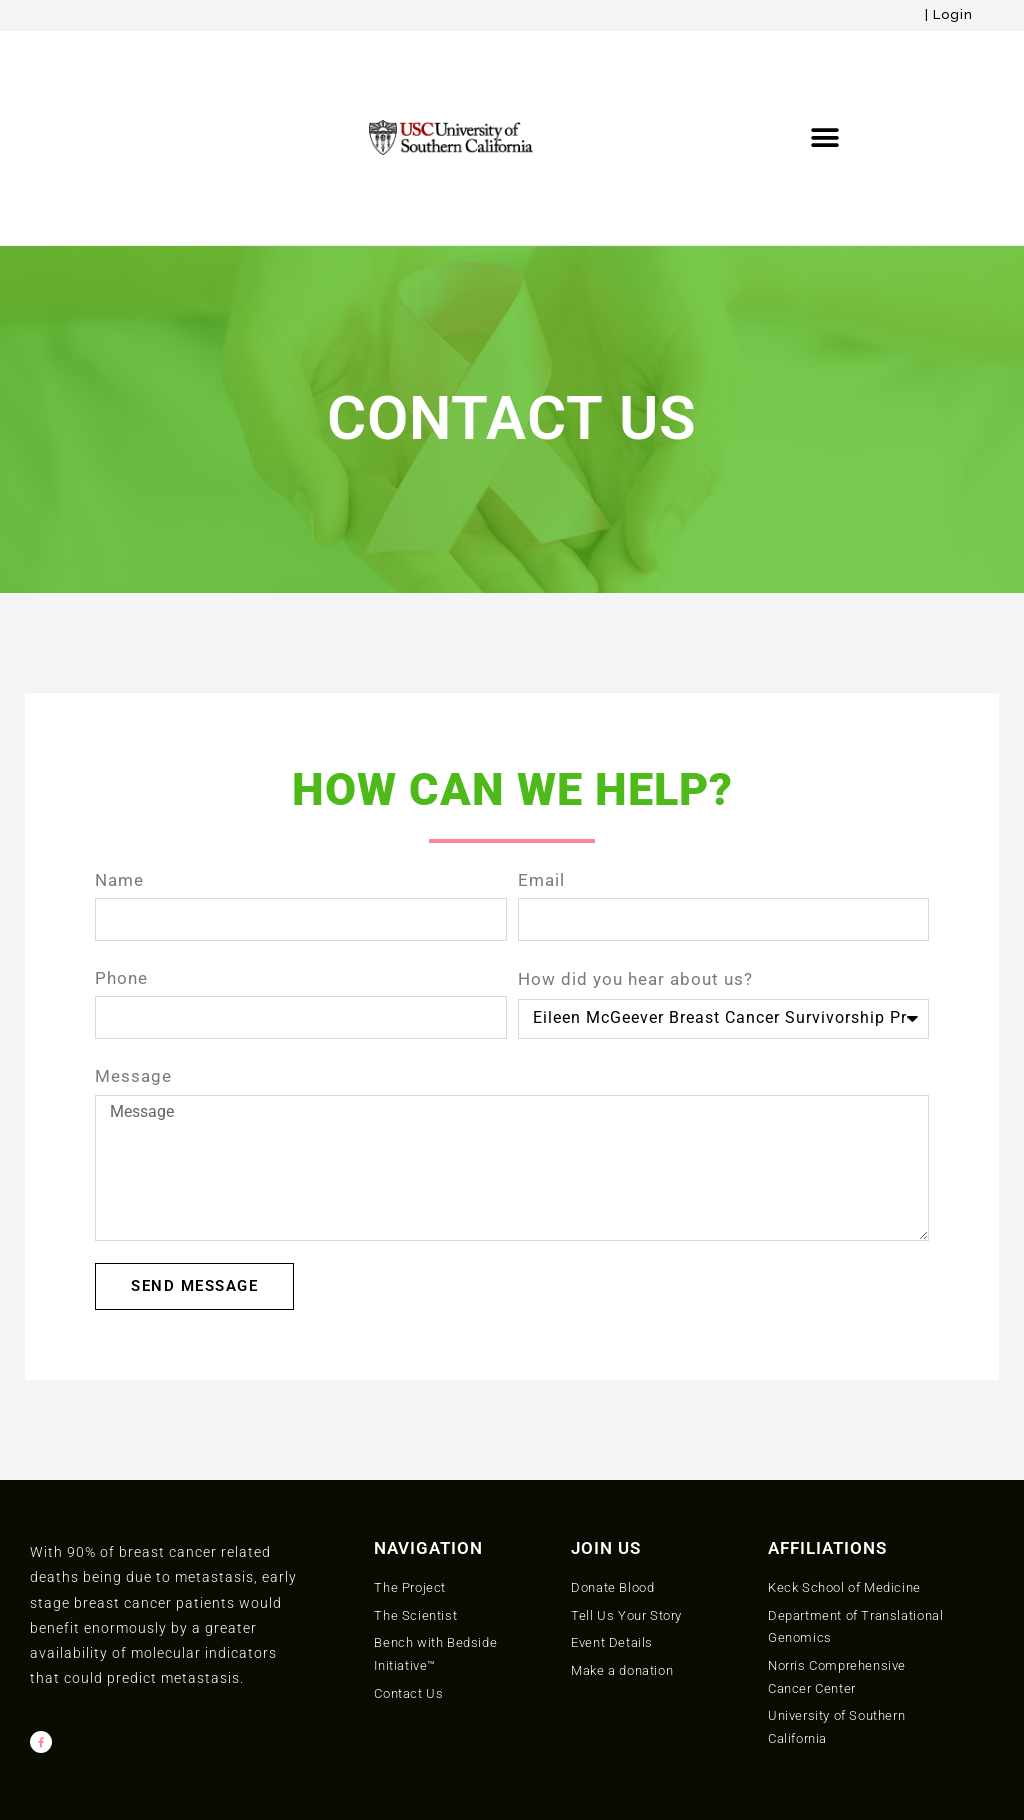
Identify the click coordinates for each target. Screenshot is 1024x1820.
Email (541, 745)
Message (133, 942)
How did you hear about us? (635, 844)
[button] (826, 70)
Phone (121, 844)
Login (953, 14)
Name (119, 745)
